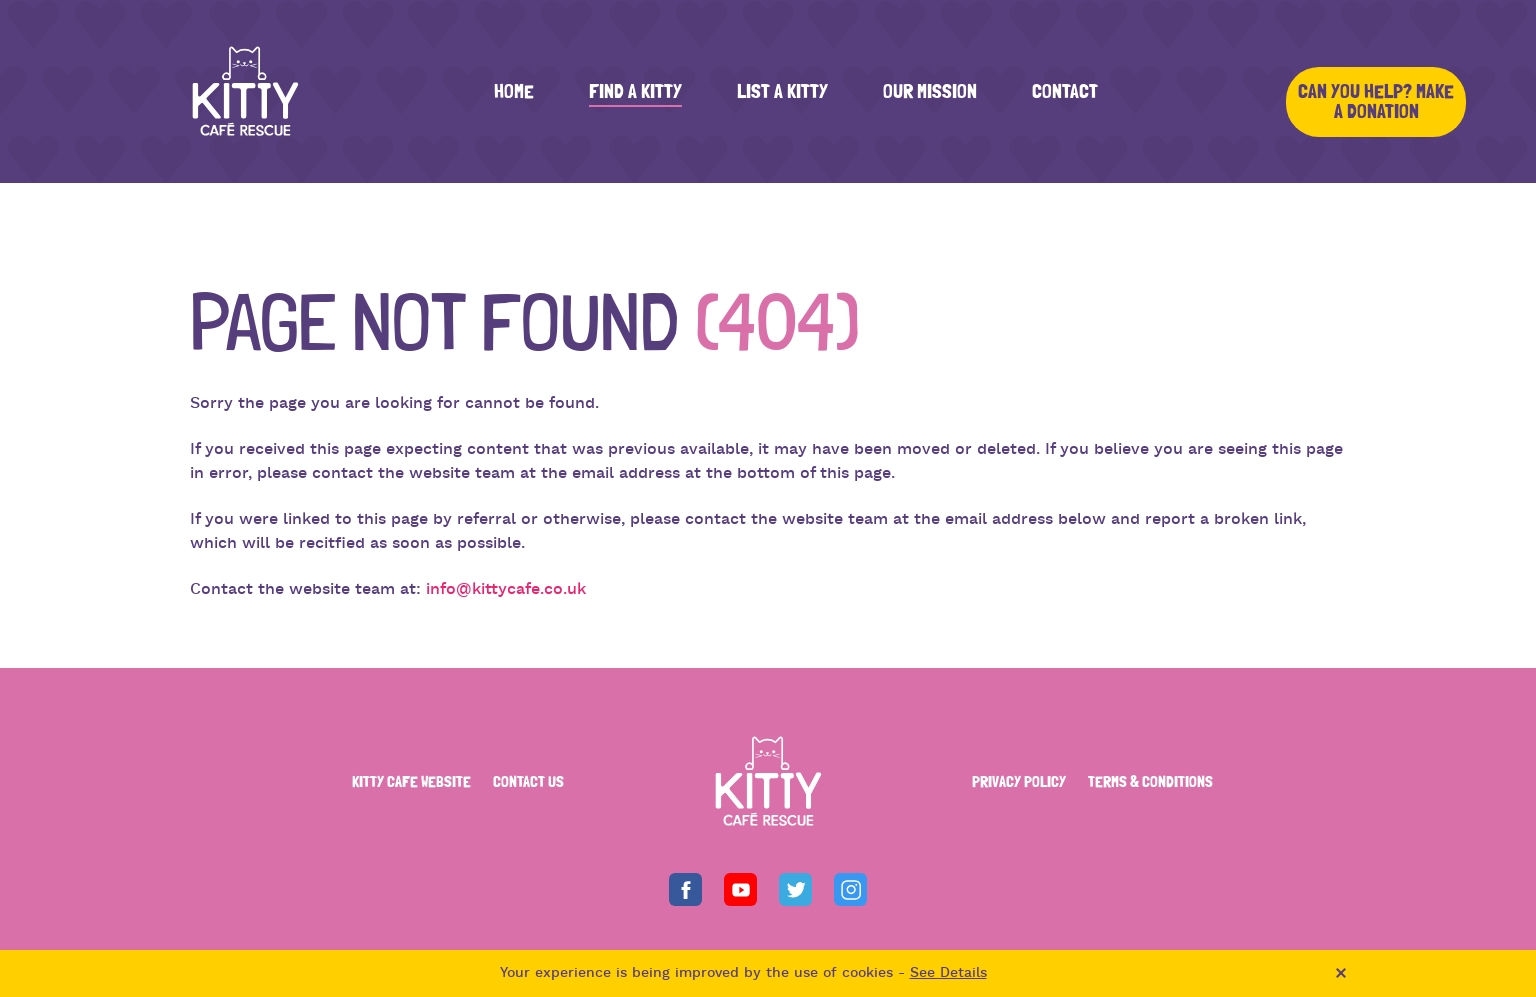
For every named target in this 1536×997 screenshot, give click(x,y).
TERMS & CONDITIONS (1150, 782)
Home (514, 92)
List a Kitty (782, 92)
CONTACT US (528, 782)
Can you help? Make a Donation (1376, 102)
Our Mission (930, 92)
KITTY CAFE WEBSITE (411, 782)
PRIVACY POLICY (1019, 782)
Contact (1065, 92)
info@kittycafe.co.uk (506, 590)
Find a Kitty (635, 92)
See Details (948, 973)
